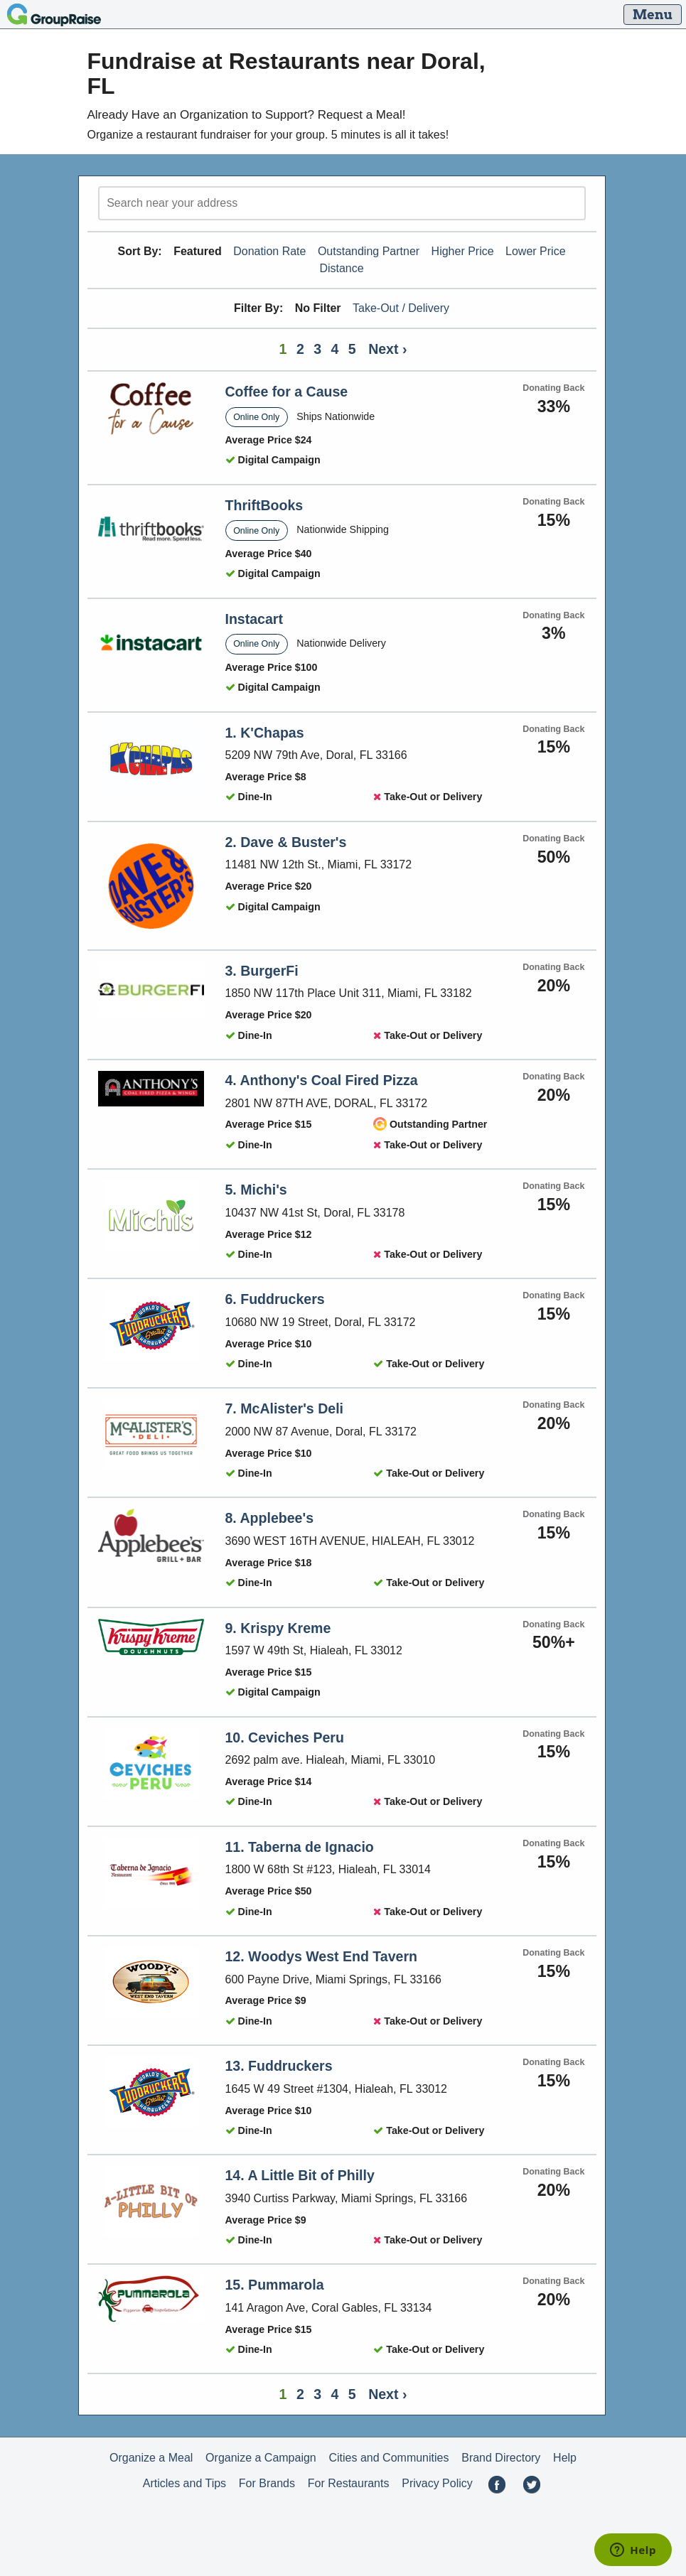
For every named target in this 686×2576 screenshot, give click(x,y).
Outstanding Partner (368, 251)
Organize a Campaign (260, 2458)
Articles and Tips (184, 2483)
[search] (342, 203)
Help (565, 2458)
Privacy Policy (437, 2483)
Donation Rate (269, 251)
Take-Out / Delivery (401, 308)
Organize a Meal (151, 2458)
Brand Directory (500, 2458)
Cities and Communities (389, 2458)
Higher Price (463, 251)
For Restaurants (349, 2483)
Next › (387, 349)
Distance (341, 268)
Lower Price (535, 251)
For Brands (267, 2483)
